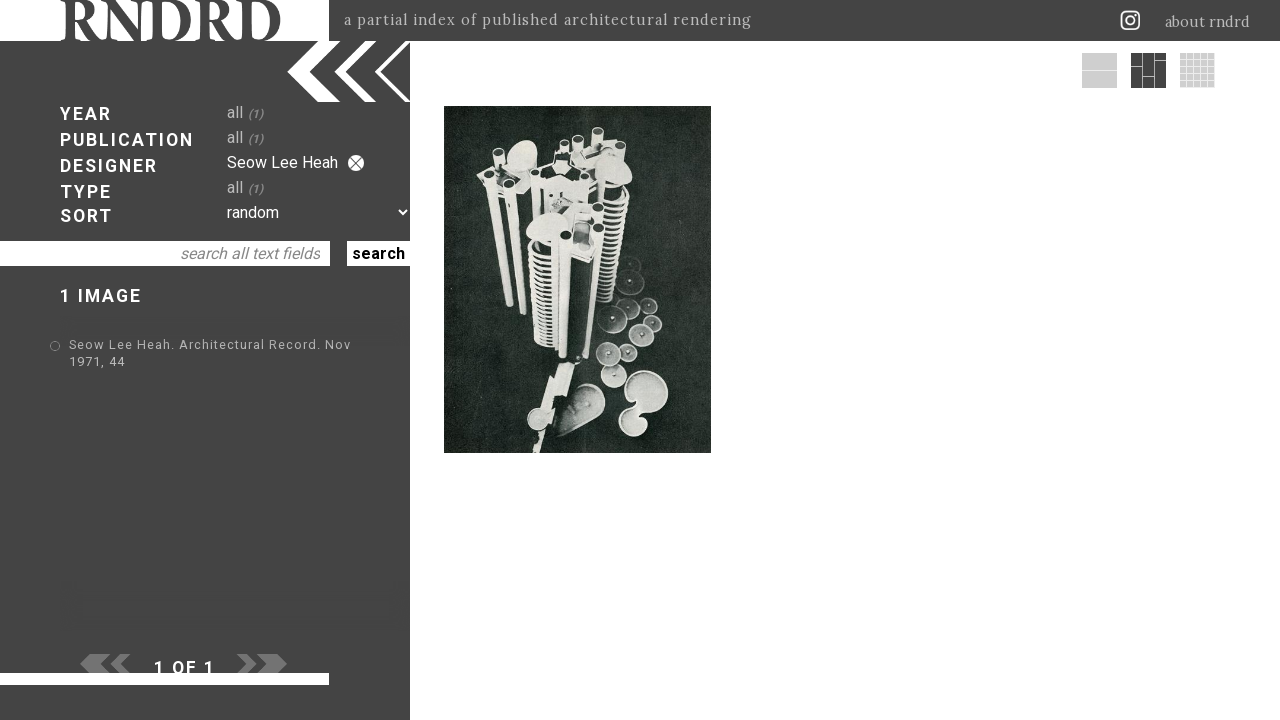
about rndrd (1207, 22)
